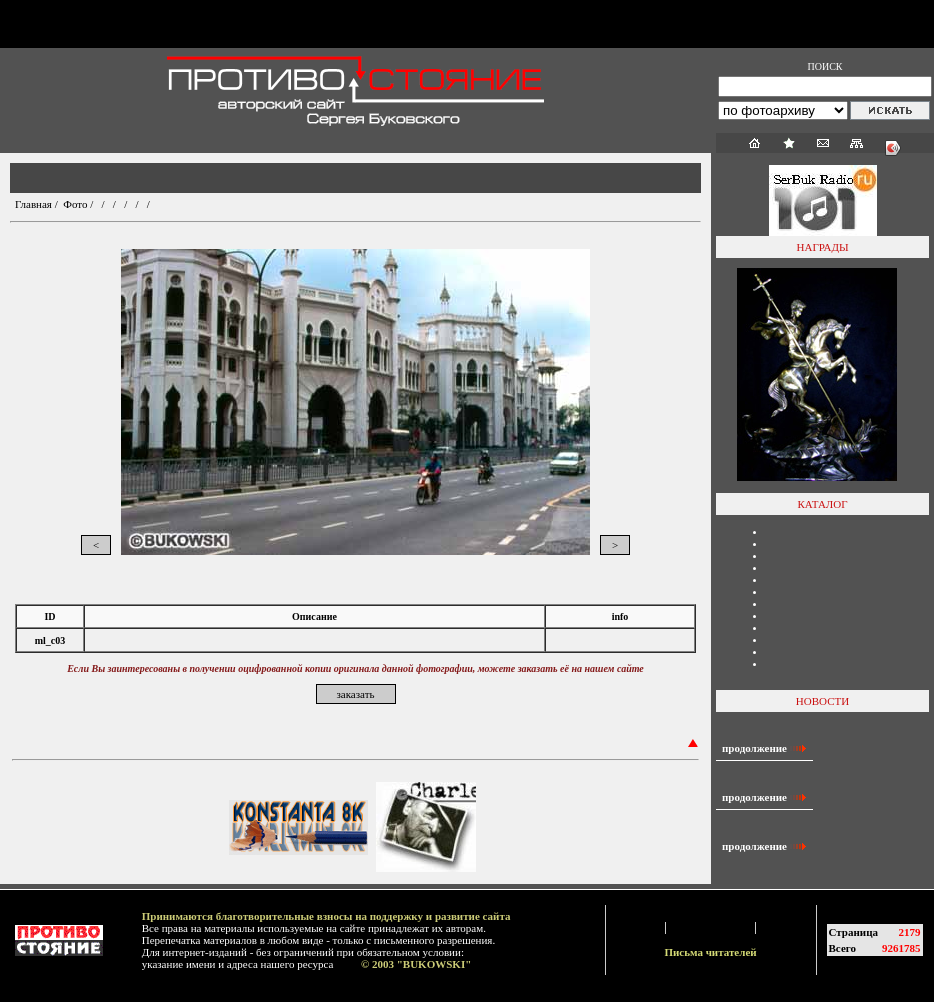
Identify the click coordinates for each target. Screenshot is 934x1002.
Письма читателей (710, 952)
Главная (33, 204)
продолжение (764, 748)
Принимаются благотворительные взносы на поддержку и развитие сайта (326, 916)
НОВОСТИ (822, 701)
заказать (355, 694)
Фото (75, 204)
